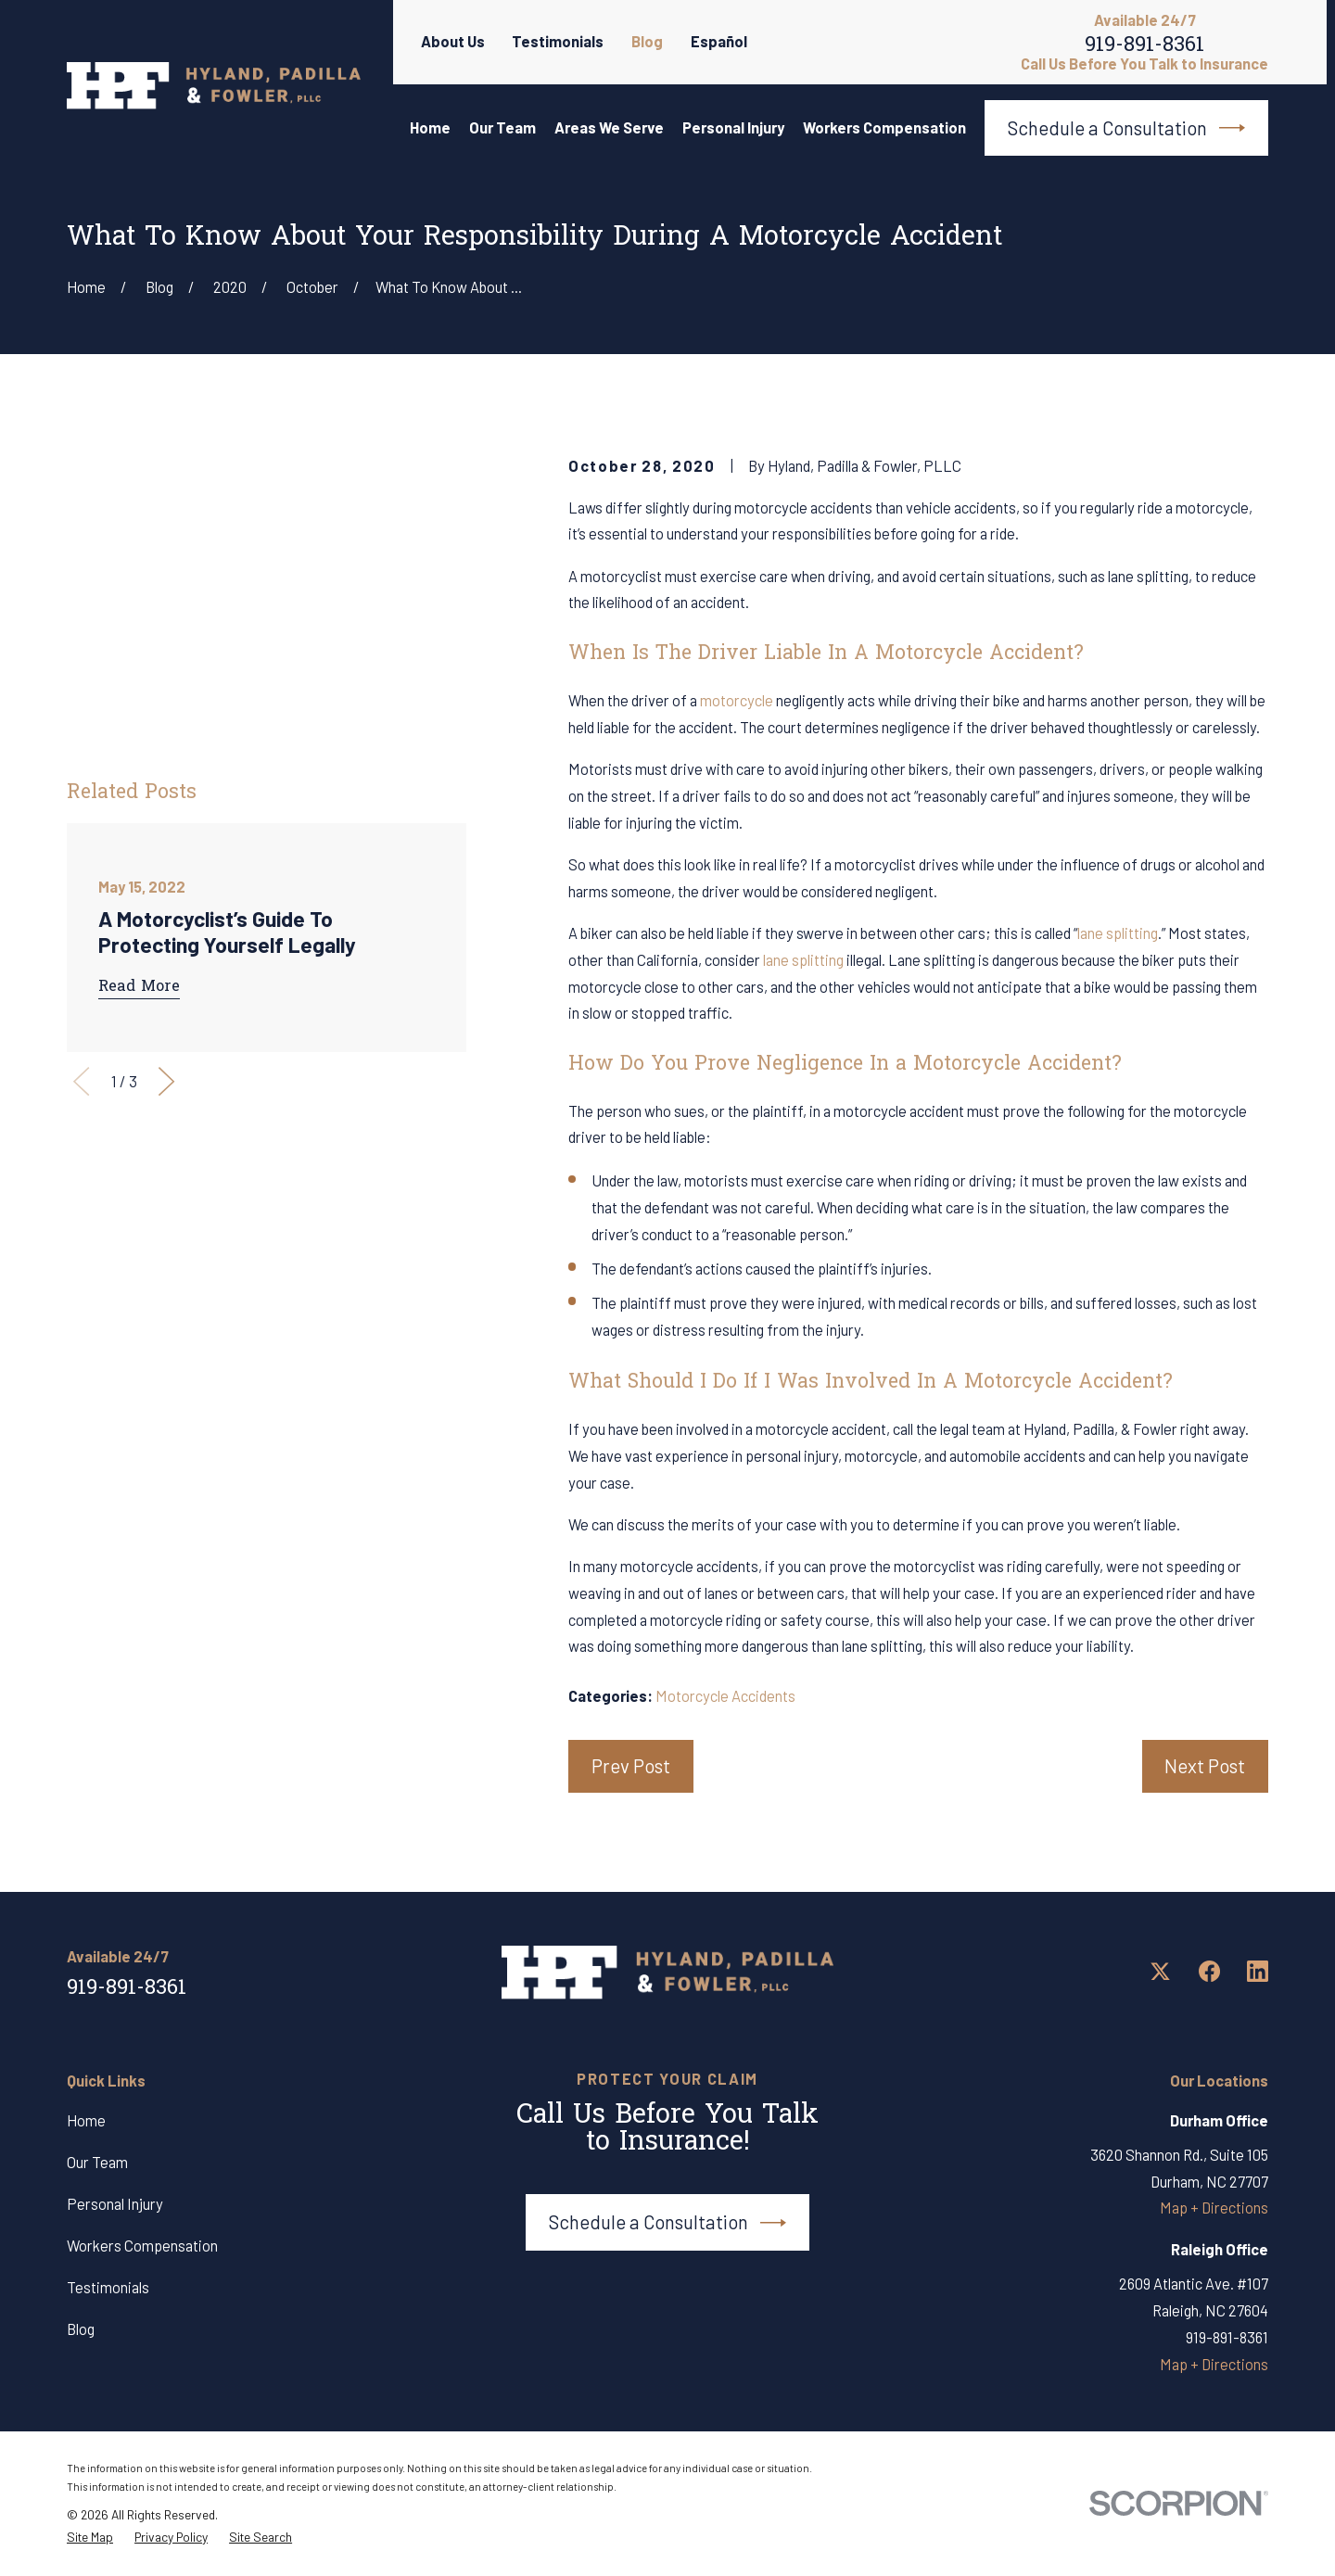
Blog (647, 41)
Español (719, 41)
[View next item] (166, 843)
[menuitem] (90, 2537)
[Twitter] (1160, 1971)
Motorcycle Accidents (725, 1696)
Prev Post (630, 1765)
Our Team (97, 2162)
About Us (453, 41)
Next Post (1204, 1765)
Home (86, 2120)
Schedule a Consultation (1126, 128)
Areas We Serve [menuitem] (609, 127)
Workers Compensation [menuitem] (884, 127)
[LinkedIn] (1257, 1971)
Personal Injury (115, 2204)
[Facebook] (1209, 1971)
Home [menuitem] (430, 127)
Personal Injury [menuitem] (733, 127)
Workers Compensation (142, 2245)
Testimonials (558, 41)
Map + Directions (1214, 2207)
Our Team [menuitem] (502, 127)
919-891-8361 (1144, 49)
